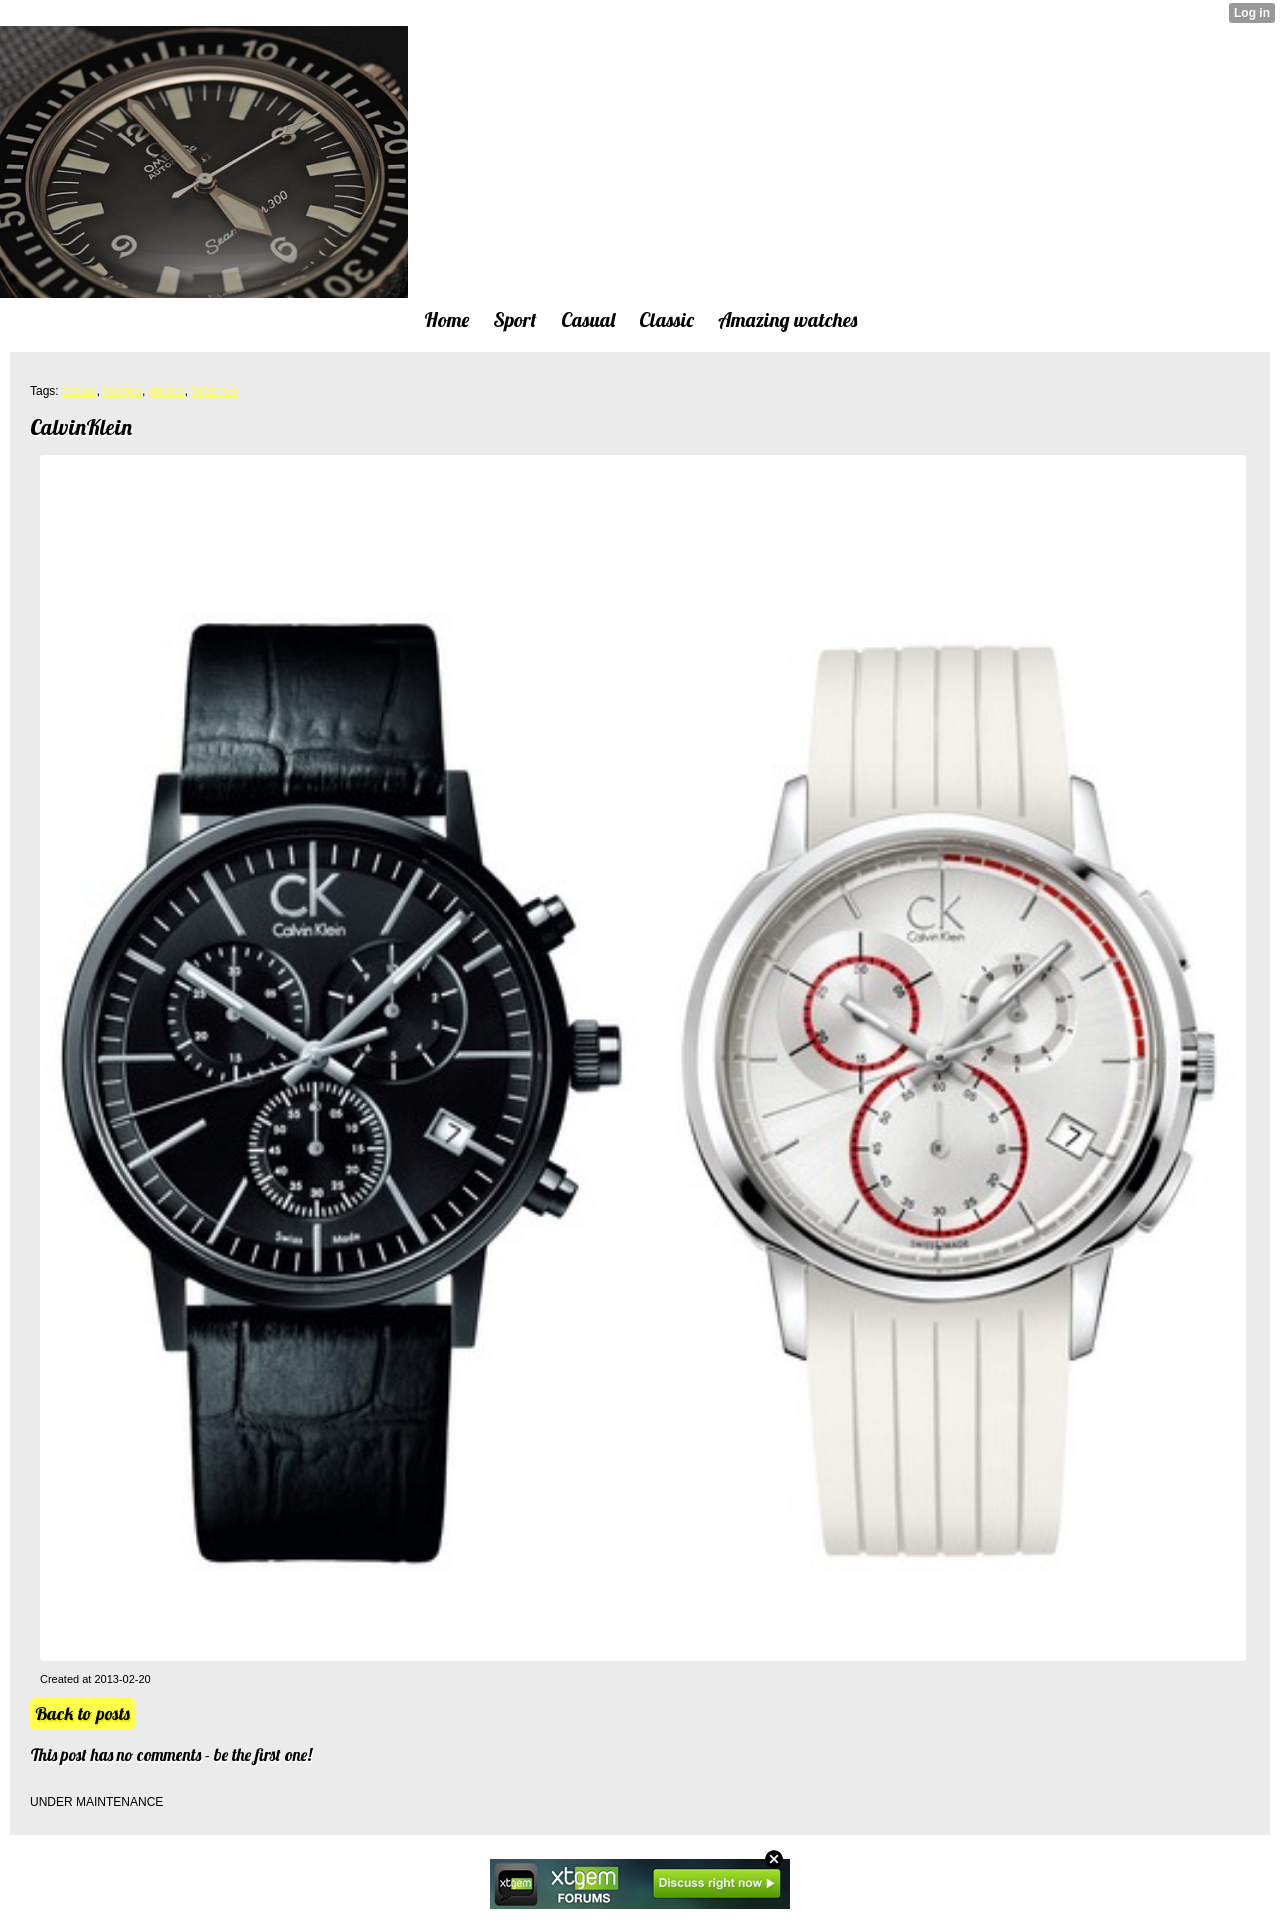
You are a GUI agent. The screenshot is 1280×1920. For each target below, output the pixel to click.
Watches (214, 391)
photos (167, 391)
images (122, 391)
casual (79, 391)
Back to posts (82, 1713)
